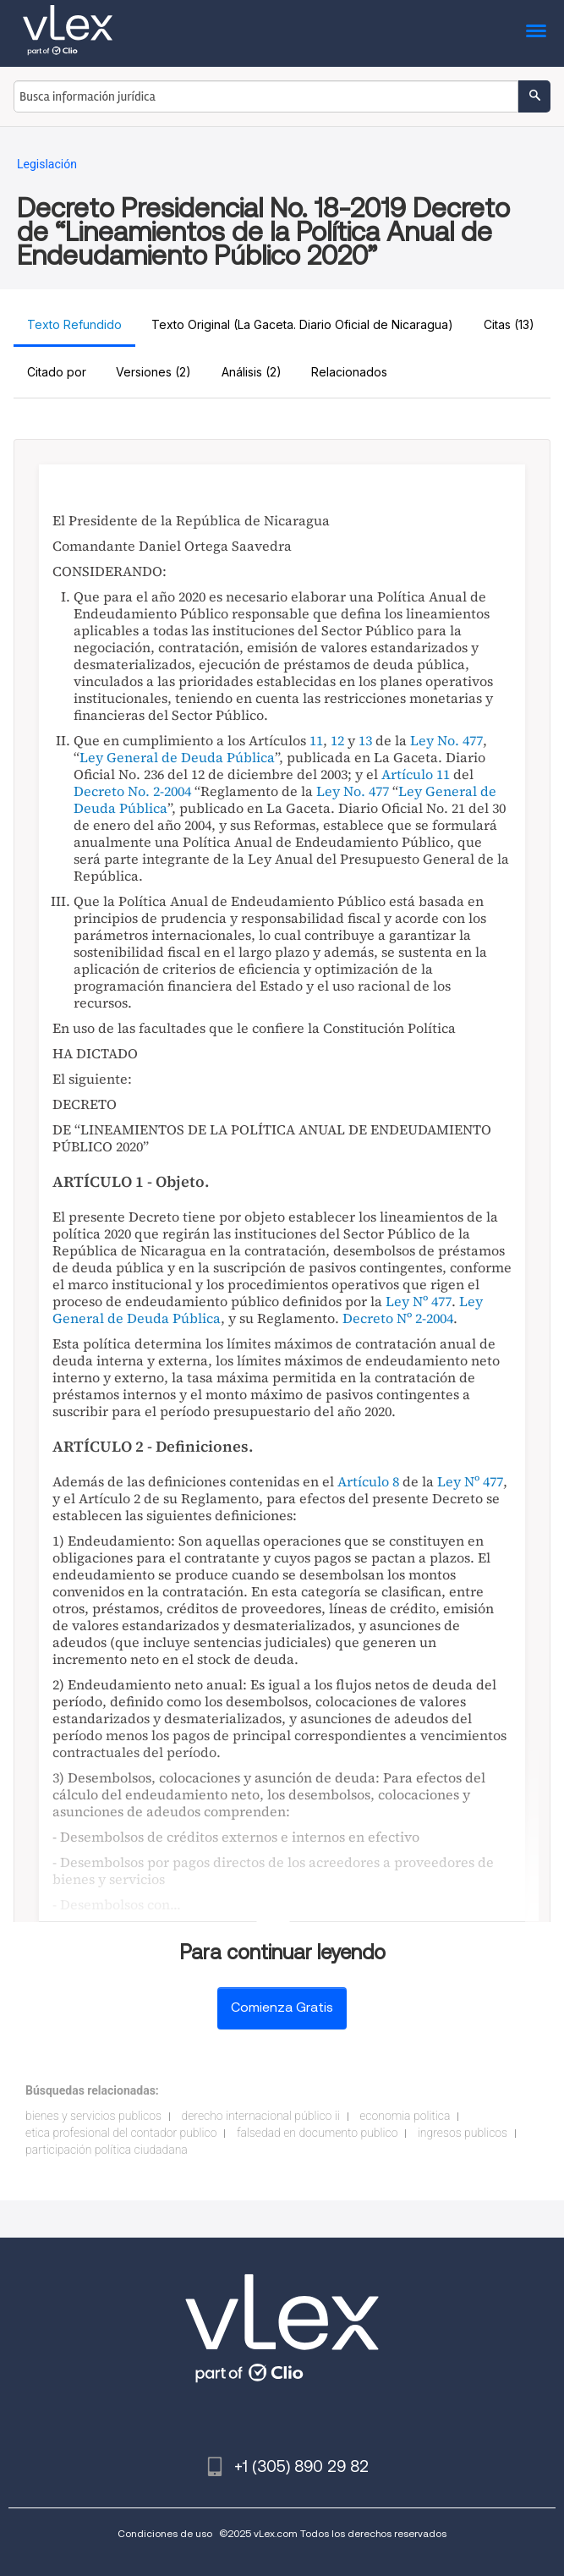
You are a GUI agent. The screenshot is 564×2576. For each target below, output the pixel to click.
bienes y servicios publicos (93, 2116)
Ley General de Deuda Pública (177, 757)
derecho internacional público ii (260, 2116)
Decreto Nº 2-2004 (397, 1318)
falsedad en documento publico (317, 2132)
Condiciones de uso (165, 2533)
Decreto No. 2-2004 (132, 791)
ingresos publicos (462, 2132)
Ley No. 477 (446, 740)
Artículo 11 (415, 774)
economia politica (404, 2116)
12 (337, 740)
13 (365, 740)
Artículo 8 (368, 1481)
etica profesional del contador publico (120, 2132)
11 (316, 740)
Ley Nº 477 (419, 1301)
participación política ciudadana (106, 2149)
